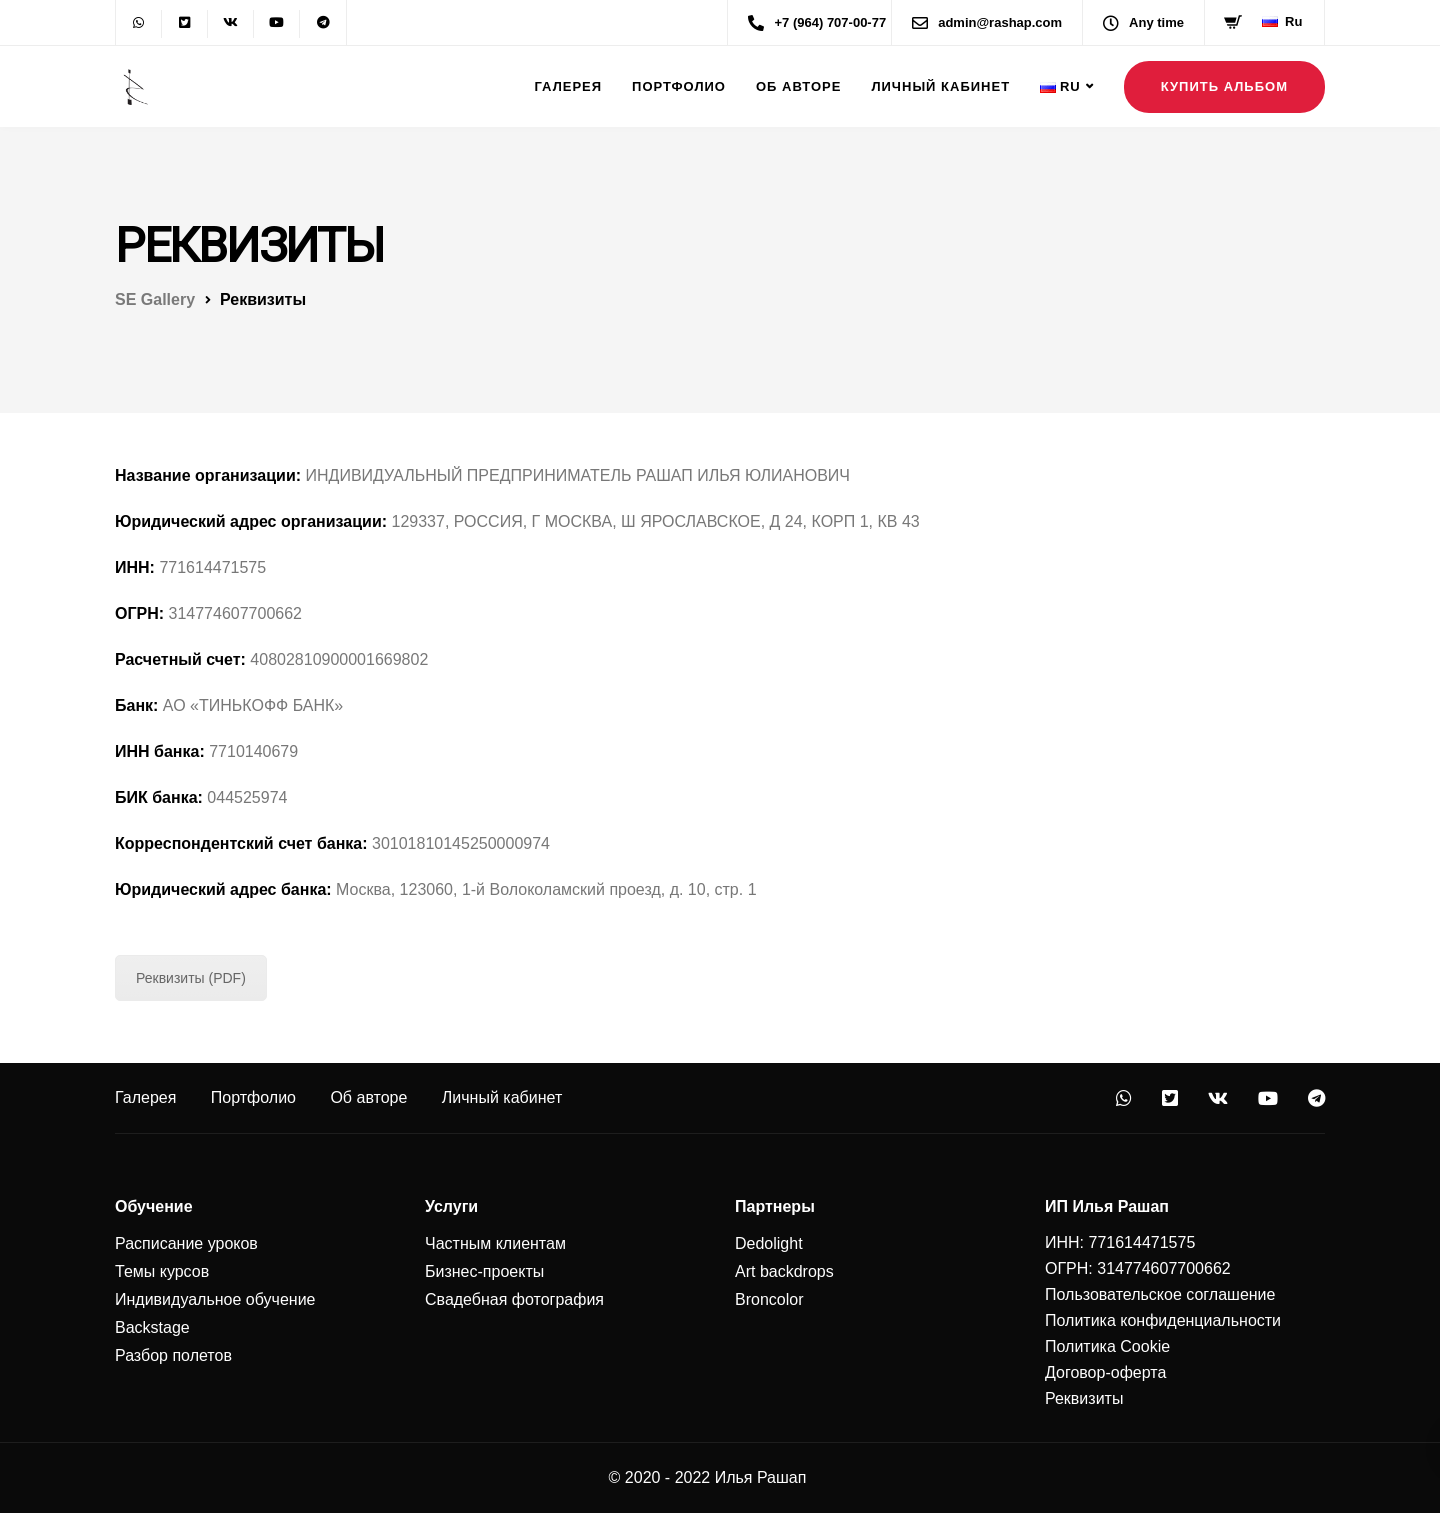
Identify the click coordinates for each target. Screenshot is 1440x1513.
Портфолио (679, 86)
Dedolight (769, 1243)
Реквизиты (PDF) (191, 978)
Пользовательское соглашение (1160, 1294)
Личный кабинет (940, 86)
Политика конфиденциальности (1163, 1320)
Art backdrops (784, 1271)
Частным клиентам (495, 1243)
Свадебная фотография (514, 1299)
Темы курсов (162, 1271)
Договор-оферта (1105, 1372)
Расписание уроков (186, 1243)
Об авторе (798, 86)
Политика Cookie (1107, 1346)
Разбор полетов (173, 1355)
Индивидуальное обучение (215, 1299)
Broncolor (769, 1299)
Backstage (152, 1327)
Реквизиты (1084, 1398)
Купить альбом (1224, 86)
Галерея (569, 86)
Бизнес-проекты (484, 1271)
